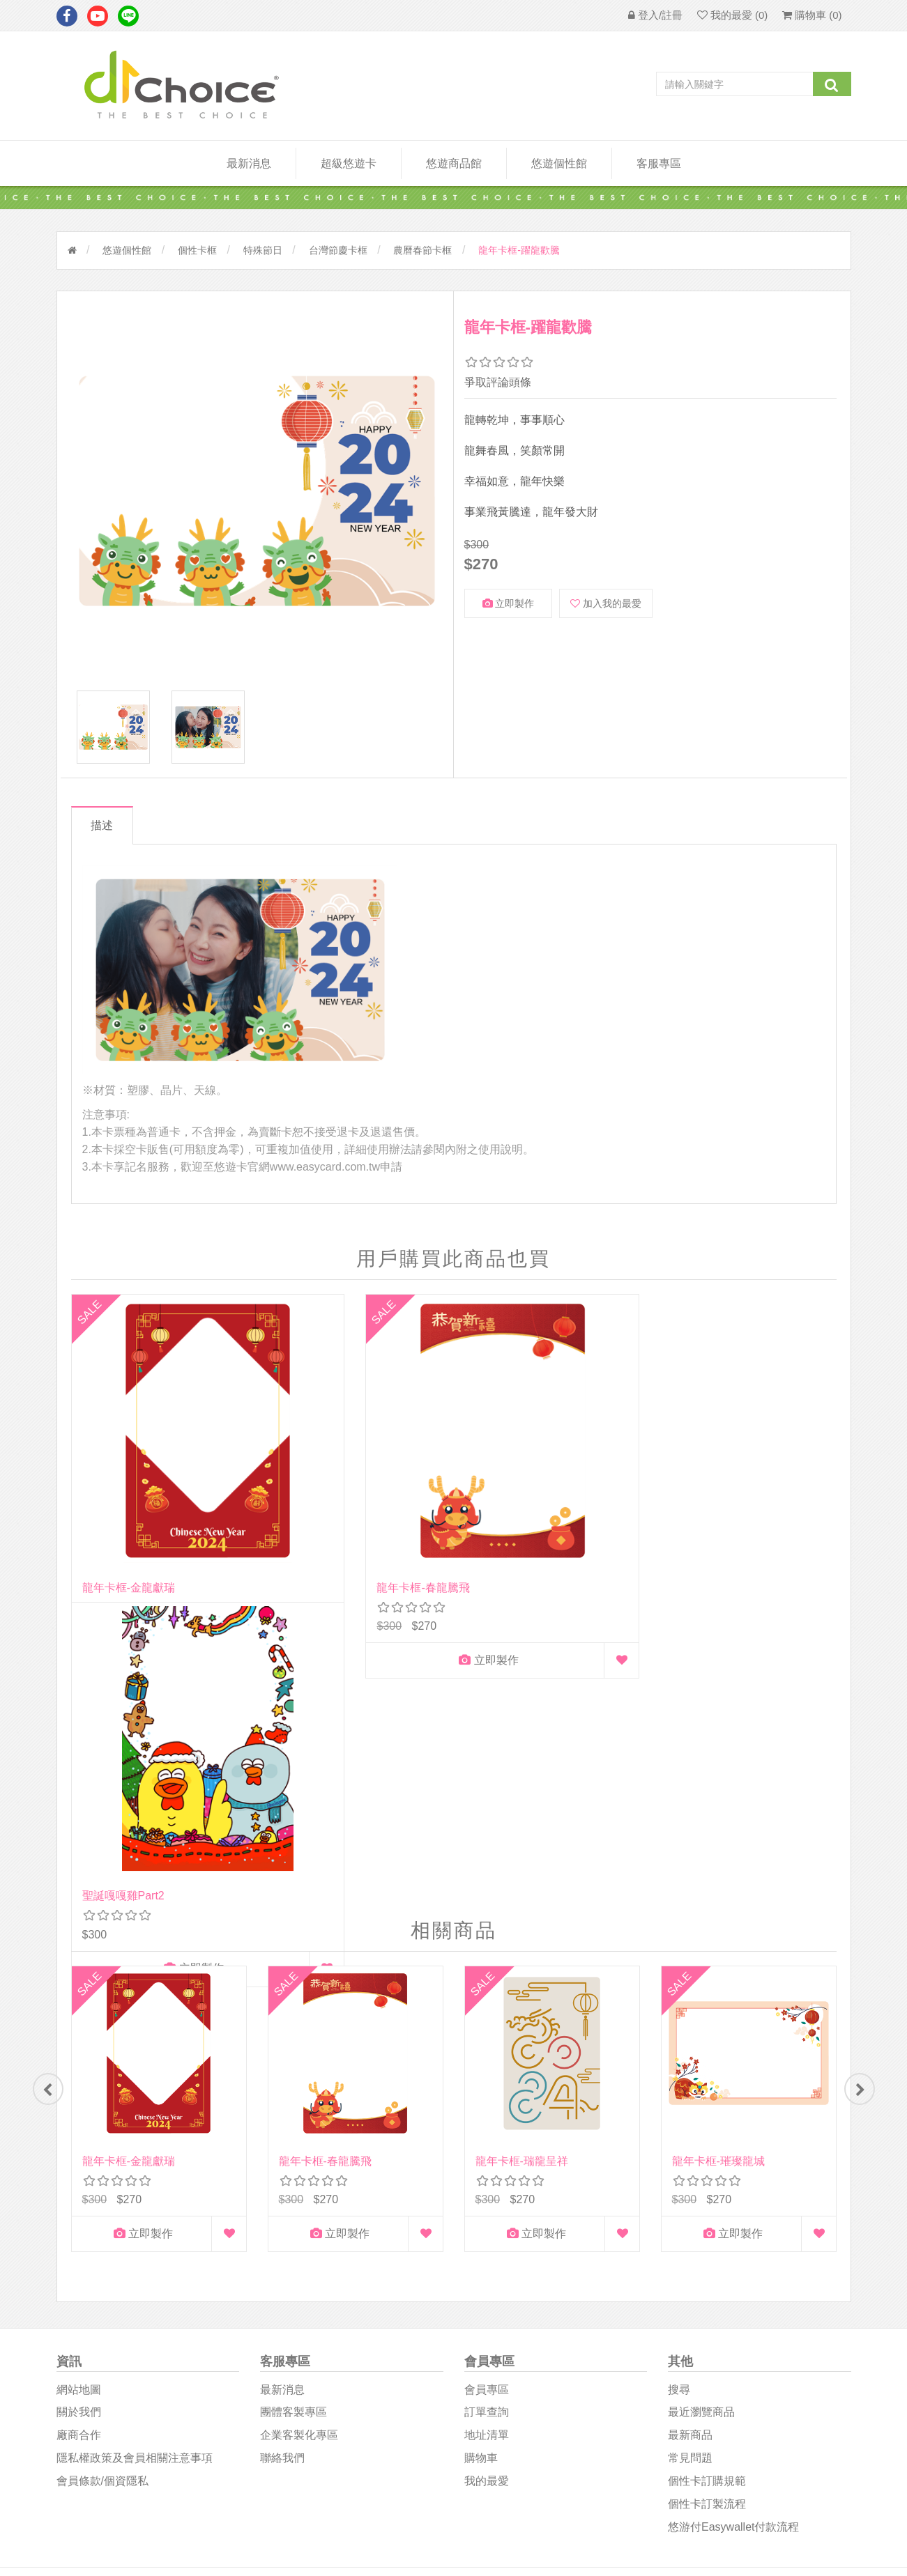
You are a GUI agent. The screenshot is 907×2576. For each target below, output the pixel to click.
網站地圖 (78, 2102)
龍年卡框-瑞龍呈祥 (521, 1868)
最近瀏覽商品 (701, 2125)
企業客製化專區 (299, 2148)
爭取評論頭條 (497, 382)
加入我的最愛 (605, 603)
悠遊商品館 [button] (454, 163)
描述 (107, 836)
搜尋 (679, 2102)
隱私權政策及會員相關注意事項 (134, 2171)
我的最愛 (486, 2194)
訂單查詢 (486, 2125)
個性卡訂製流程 (707, 2216)
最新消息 (249, 163)
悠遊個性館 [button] (559, 163)
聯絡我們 (282, 2171)
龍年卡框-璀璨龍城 (718, 1868)
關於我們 (78, 2125)
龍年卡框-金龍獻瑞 (128, 1500)
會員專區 (486, 2102)
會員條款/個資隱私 (102, 2194)
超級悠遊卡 (348, 163)
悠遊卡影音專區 (502, 2387)
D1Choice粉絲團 (501, 2355)
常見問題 (690, 2171)
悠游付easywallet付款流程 (733, 2239)
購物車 (481, 2171)
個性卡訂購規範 (707, 2194)
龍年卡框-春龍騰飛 (325, 1500)
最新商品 (690, 2148)
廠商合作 (78, 2148)
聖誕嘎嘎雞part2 (516, 1500)
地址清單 (486, 2148)
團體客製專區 (293, 2125)
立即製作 (508, 603)
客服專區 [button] (659, 163)
